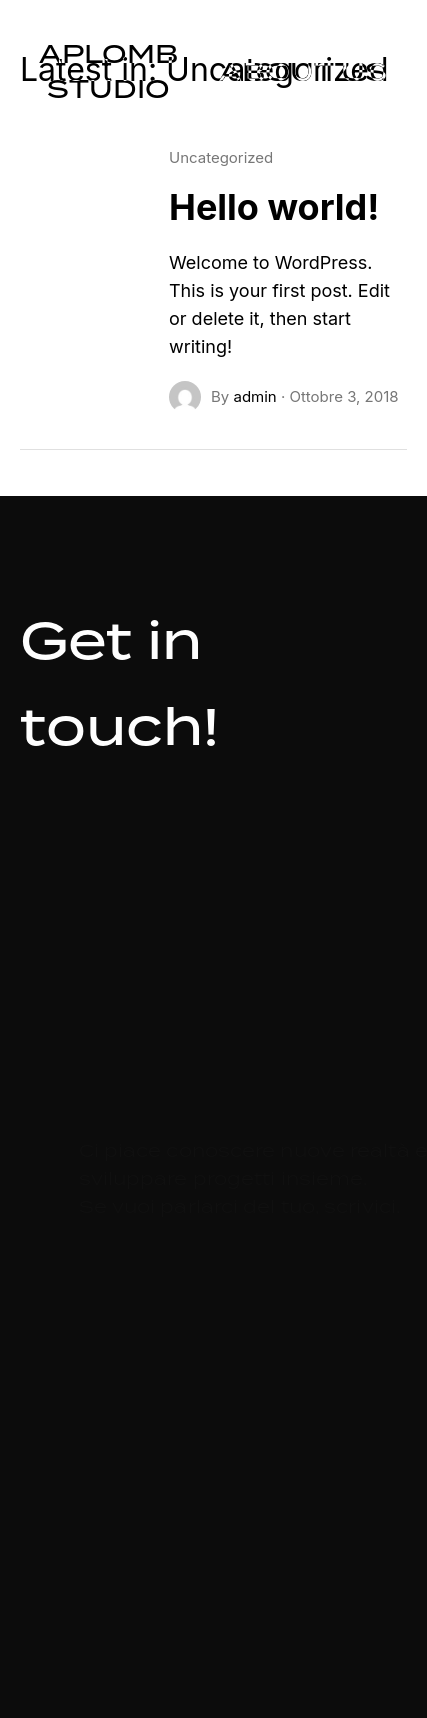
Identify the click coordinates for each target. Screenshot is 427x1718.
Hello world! (274, 207)
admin (254, 396)
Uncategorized (221, 157)
